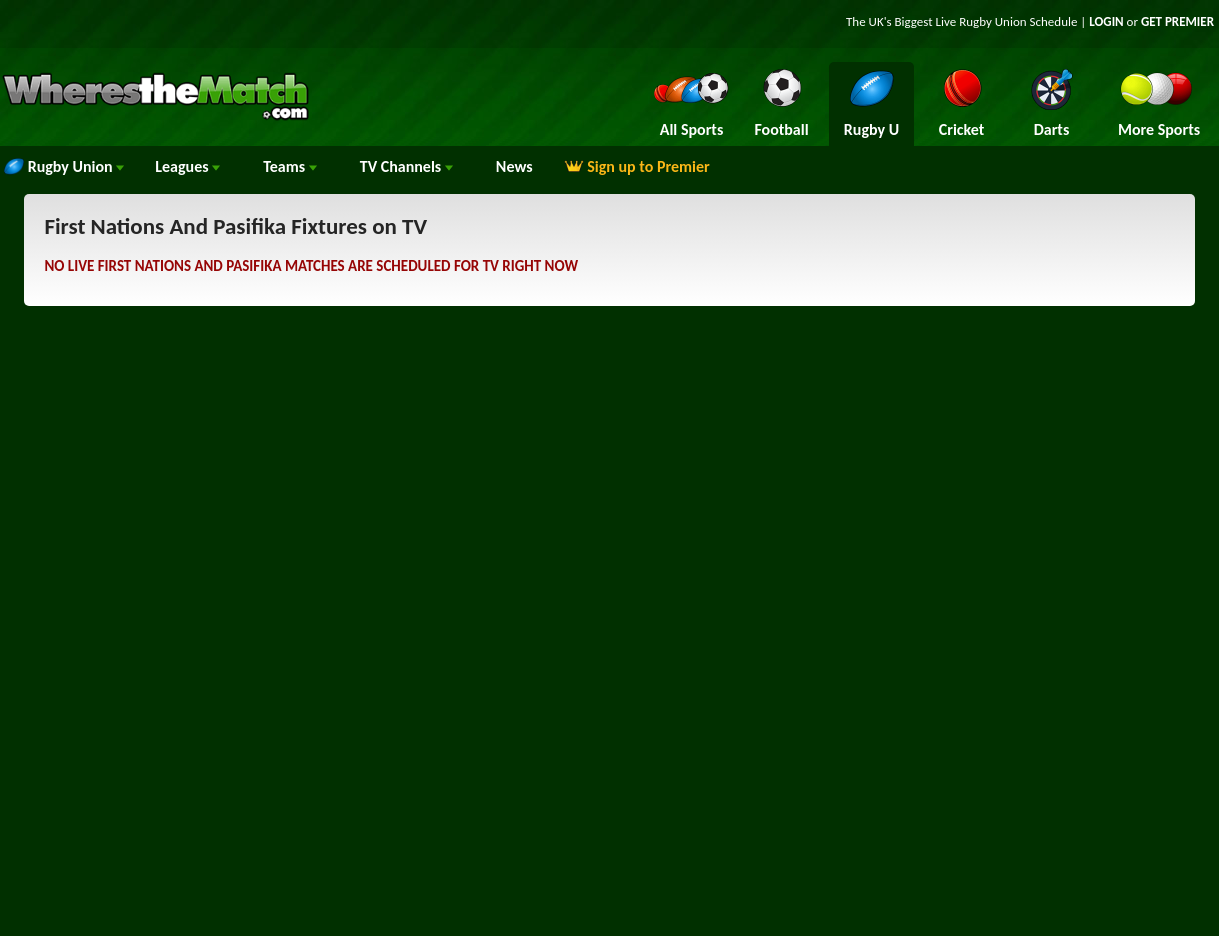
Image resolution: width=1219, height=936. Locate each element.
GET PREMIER (1177, 21)
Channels (406, 166)
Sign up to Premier (637, 166)
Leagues (187, 166)
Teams (290, 166)
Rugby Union (64, 166)
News (514, 166)
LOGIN (1106, 21)
